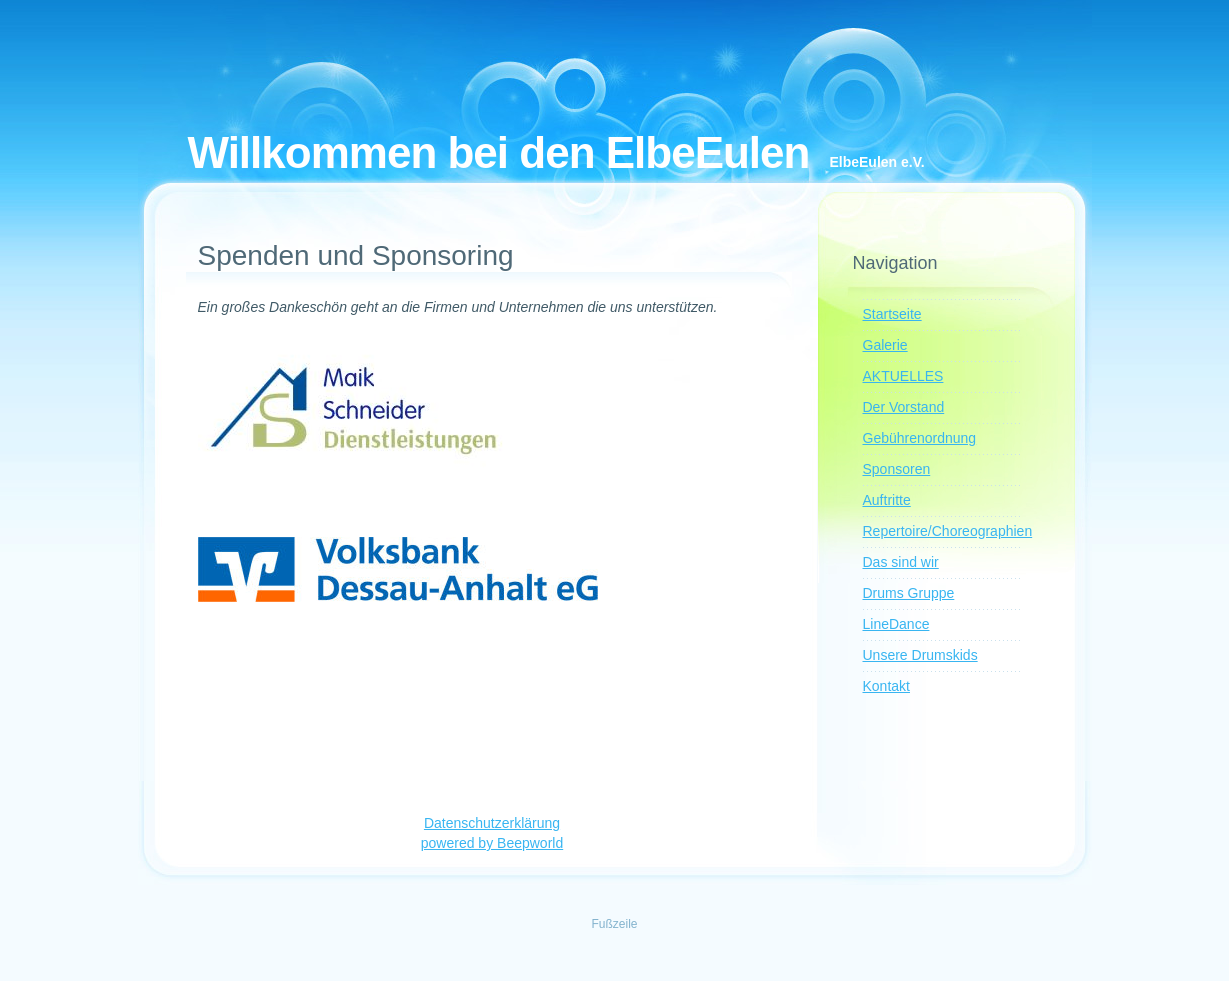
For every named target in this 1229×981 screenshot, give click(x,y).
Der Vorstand (904, 407)
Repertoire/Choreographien (948, 531)
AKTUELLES (903, 376)
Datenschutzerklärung (492, 823)
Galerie (885, 345)
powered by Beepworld (492, 843)
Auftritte (887, 500)
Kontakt (886, 686)
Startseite (892, 314)
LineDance (896, 624)
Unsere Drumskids (920, 655)
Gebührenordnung (920, 438)
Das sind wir (901, 562)
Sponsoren (897, 469)
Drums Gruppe (909, 593)
